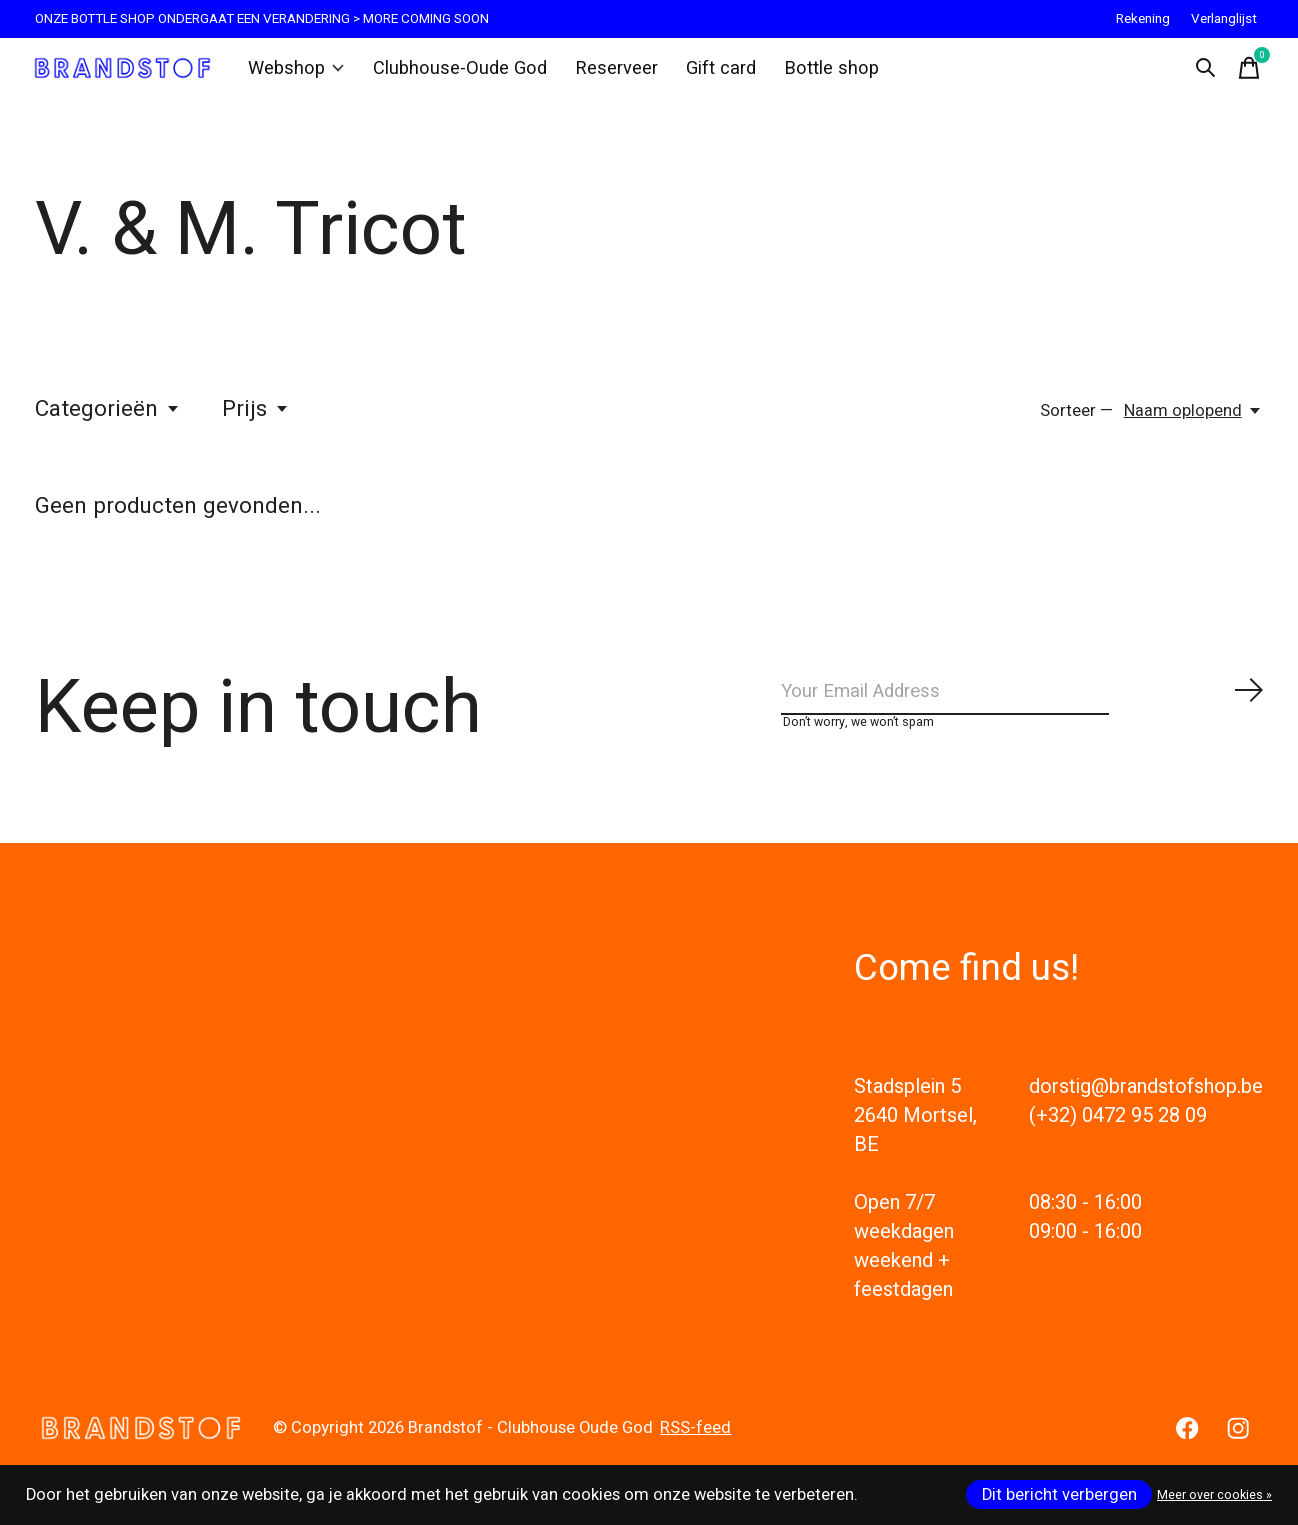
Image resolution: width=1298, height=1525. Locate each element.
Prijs (256, 420)
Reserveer (604, 74)
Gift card (705, 74)
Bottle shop (811, 74)
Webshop (302, 74)
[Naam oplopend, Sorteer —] (1193, 422)
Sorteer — (1076, 422)
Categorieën (108, 420)
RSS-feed (695, 1451)
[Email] (1023, 707)
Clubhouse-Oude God (457, 74)
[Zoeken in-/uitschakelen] (1199, 74)
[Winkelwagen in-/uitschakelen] (1243, 74)
